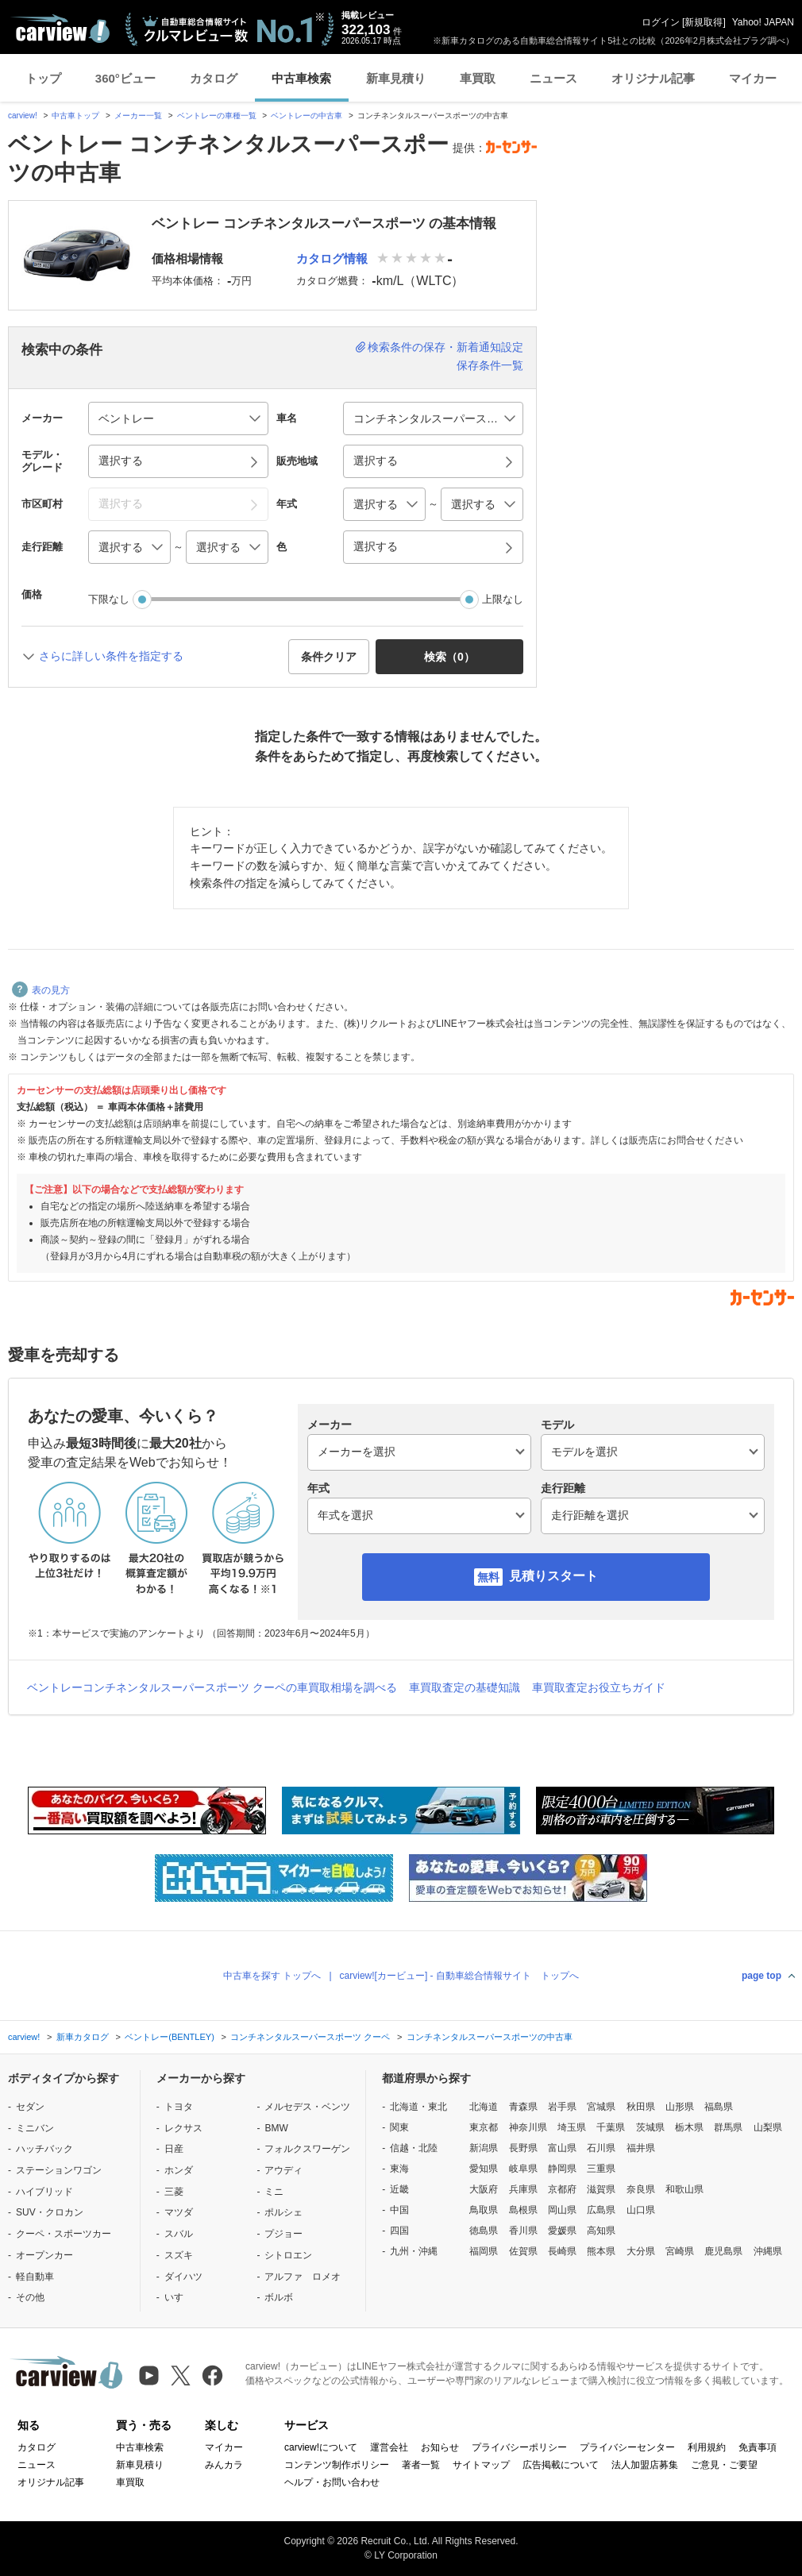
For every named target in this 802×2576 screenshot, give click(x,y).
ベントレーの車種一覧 (216, 115)
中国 (399, 2209)
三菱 (173, 2191)
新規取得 (703, 22)
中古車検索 (301, 78)
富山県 (562, 2148)
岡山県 (562, 2209)
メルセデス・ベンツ (307, 2106)
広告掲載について (560, 2464)
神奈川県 (528, 2127)
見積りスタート (553, 1576)
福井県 (641, 2148)
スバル (178, 2233)
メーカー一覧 (138, 115)
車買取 (477, 78)
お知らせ (440, 2447)
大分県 (641, 2251)
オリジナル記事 (653, 78)
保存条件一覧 (490, 365)
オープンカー (44, 2255)
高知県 (601, 2230)
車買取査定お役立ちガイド (598, 1687)
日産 (173, 2148)
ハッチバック (44, 2148)
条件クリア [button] (329, 656)
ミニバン (35, 2128)
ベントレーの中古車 (306, 115)
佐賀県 (523, 2251)
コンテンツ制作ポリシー (336, 2464)
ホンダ (178, 2170)
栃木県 (689, 2127)
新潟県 (483, 2148)
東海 (399, 2168)
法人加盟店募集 (644, 2464)
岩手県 (562, 2106)
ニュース (553, 78)
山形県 (679, 2106)
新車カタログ (82, 2037)
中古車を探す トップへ (272, 1975)
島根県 (523, 2209)
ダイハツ (183, 2276)
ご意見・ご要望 (724, 2464)
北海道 (483, 2106)
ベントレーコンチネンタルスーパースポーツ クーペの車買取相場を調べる (212, 1687)
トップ (43, 78)
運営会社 (389, 2447)
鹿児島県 (723, 2251)
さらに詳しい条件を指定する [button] (111, 656)
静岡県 (562, 2168)
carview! (22, 115)
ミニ (273, 2191)
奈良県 (641, 2189)
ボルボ (278, 2297)
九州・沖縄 (414, 2251)
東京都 (483, 2127)
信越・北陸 (414, 2148)
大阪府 (483, 2189)
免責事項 (757, 2447)
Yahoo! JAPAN (763, 22)
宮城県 (601, 2106)
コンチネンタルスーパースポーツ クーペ (310, 2037)
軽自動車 (35, 2276)
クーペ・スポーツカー (63, 2233)
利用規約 (707, 2447)
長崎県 (562, 2251)
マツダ (178, 2212)
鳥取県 (483, 2209)
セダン (30, 2106)
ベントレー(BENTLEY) (169, 2037)
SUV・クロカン (49, 2212)
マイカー (753, 78)
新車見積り (396, 78)
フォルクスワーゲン (307, 2148)
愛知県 (483, 2168)
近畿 (399, 2189)
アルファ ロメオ (302, 2276)
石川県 (601, 2148)
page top (761, 1975)
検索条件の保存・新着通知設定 (445, 347)
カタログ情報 (332, 258)
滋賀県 (601, 2189)
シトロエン (288, 2255)
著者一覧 (421, 2464)
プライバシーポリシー (519, 2447)
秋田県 (641, 2106)
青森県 (523, 2106)
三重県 (601, 2168)
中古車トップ (75, 115)
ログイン (661, 22)
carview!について (320, 2447)
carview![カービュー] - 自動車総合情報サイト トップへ (459, 1975)
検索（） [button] (449, 656)
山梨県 (768, 2127)
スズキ (178, 2255)
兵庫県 (523, 2189)
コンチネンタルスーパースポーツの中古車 (490, 2037)
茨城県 (650, 2127)
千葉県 (610, 2127)
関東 (399, 2127)
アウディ (283, 2170)
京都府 (562, 2189)
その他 (30, 2297)
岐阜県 (523, 2168)
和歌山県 (684, 2189)
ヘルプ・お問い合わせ (332, 2482)
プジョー (283, 2233)
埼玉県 (571, 2127)
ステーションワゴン (59, 2170)
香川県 (523, 2230)
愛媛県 (562, 2230)
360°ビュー (125, 78)
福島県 (718, 2106)
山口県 (641, 2209)
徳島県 (483, 2230)
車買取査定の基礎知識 (464, 1687)
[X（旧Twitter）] (181, 2375)
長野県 (523, 2148)
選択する (375, 546)
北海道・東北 (418, 2106)
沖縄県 (768, 2251)
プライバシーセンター (627, 2447)
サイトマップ (481, 2464)
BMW (275, 2128)
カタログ (213, 78)
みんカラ (224, 2464)
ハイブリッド (44, 2191)
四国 (399, 2230)
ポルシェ (283, 2212)
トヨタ (178, 2106)
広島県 (601, 2209)
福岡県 (483, 2251)
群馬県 (728, 2127)
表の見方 (41, 990)
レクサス (183, 2128)
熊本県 (601, 2251)
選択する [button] (120, 460)
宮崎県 (679, 2251)
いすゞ (178, 2297)
